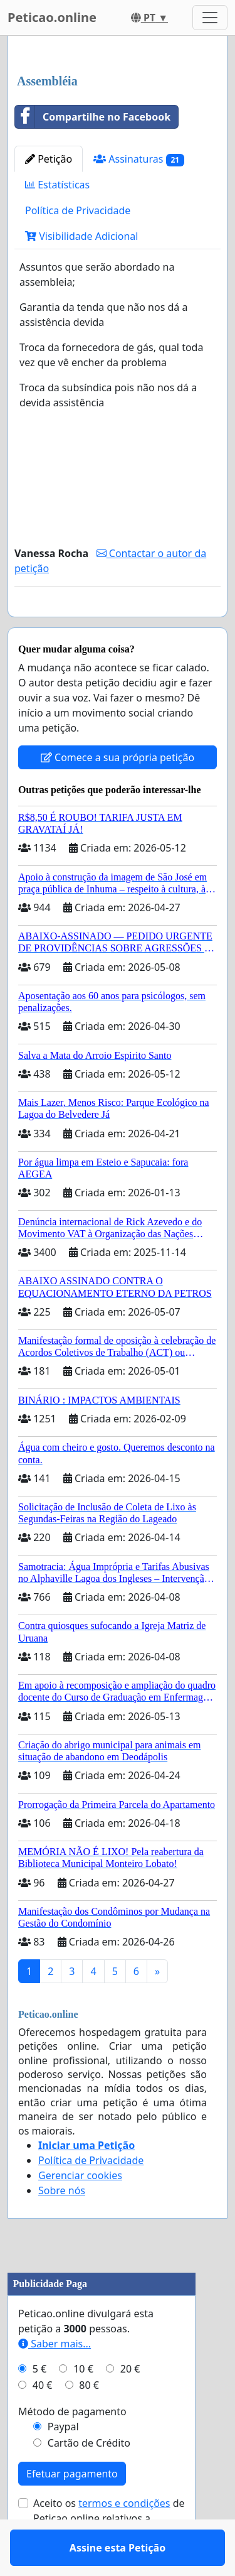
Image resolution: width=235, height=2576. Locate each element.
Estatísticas (57, 185)
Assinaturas (138, 159)
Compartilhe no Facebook (92, 117)
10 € (83, 2405)
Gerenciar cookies (80, 2212)
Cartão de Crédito (89, 2479)
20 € (130, 2405)
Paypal (63, 2463)
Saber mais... (54, 2380)
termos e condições (124, 2539)
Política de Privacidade (77, 210)
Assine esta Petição (117, 625)
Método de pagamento (72, 2448)
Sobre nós (61, 2227)
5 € (39, 2405)
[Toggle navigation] (209, 17)
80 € (89, 2421)
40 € (43, 2421)
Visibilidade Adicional (81, 236)
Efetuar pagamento (72, 2510)
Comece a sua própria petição (117, 794)
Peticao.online (52, 17)
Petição (48, 159)
